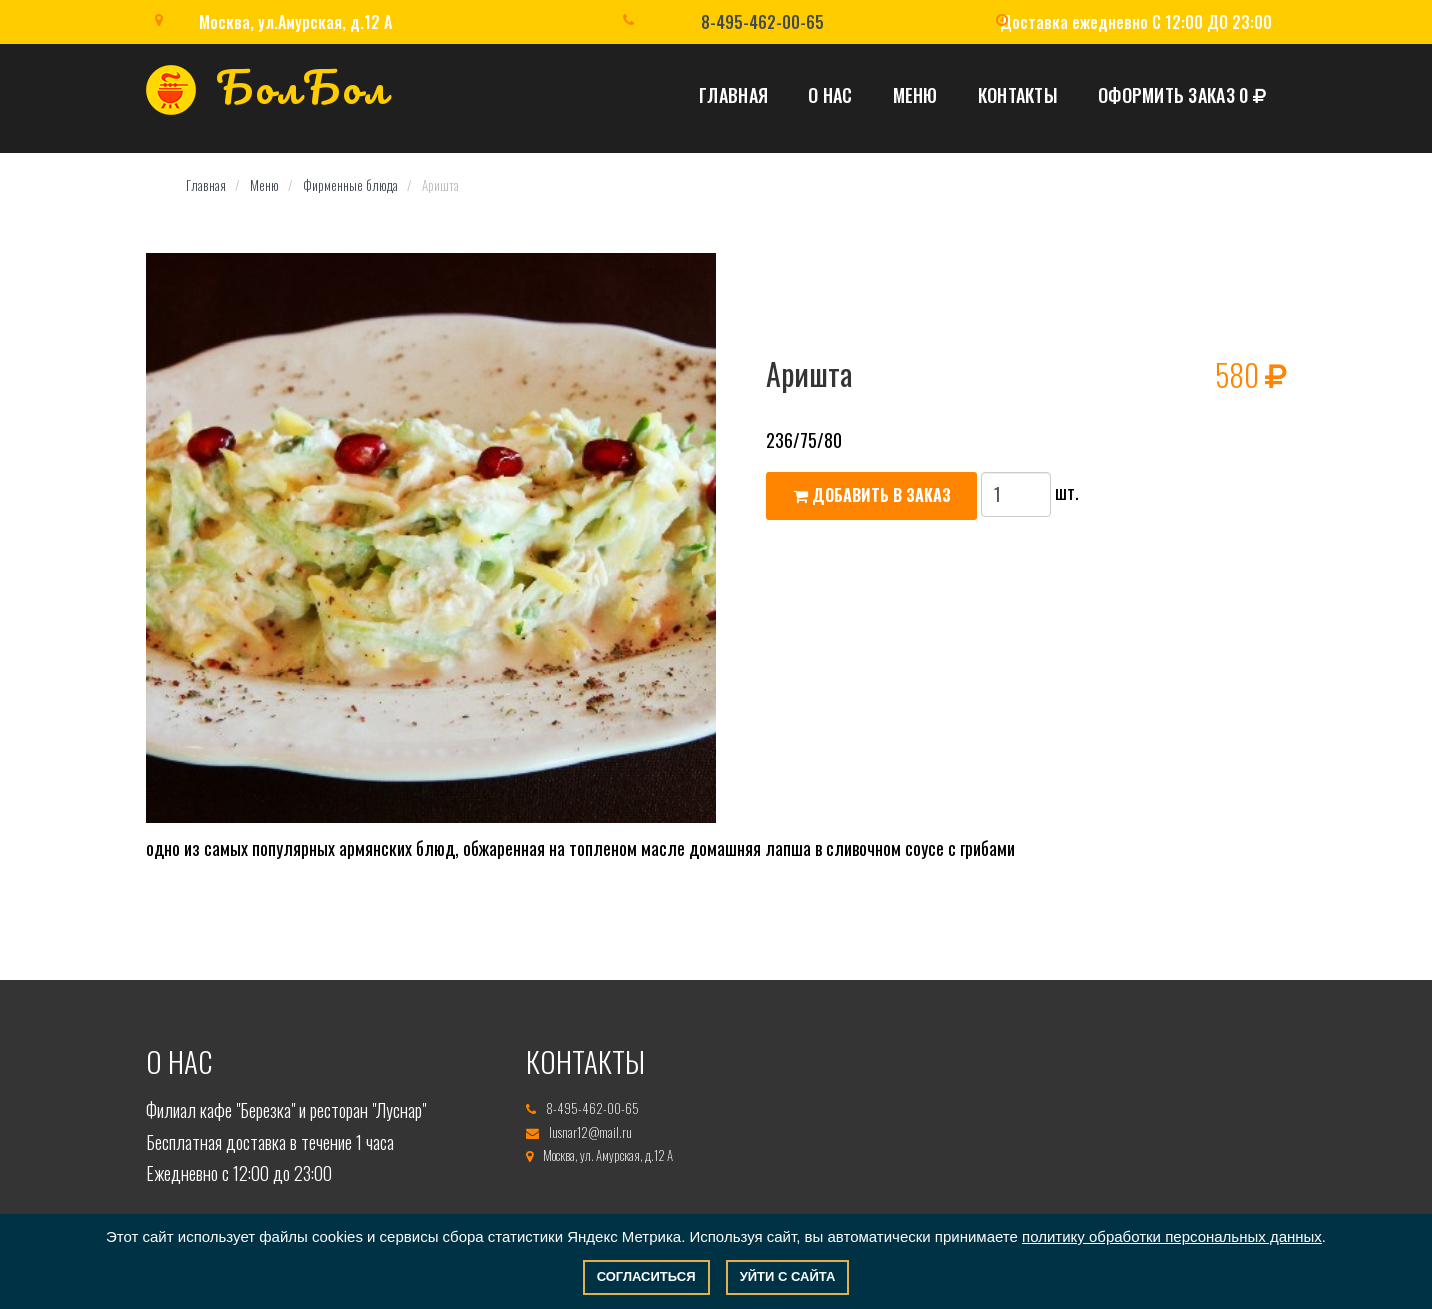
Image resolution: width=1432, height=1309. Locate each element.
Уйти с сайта (788, 1276)
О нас (830, 95)
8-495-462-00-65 (762, 22)
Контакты (1018, 95)
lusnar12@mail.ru (590, 1132)
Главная (733, 95)
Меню (915, 95)
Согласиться (646, 1276)
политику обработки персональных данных (1172, 1236)
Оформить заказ (1182, 95)
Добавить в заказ (872, 495)
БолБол (268, 93)
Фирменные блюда (350, 185)
